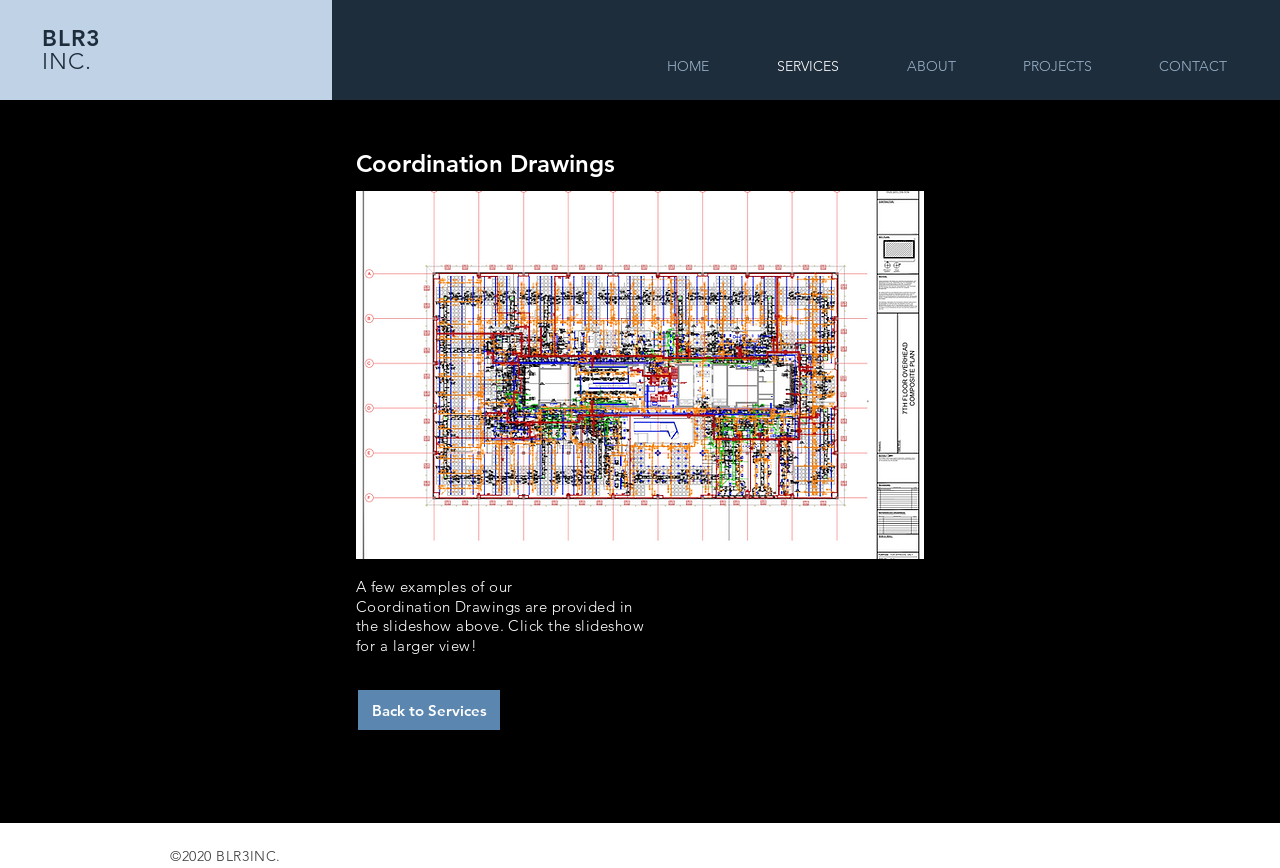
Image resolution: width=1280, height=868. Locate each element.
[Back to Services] (429, 710)
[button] (640, 375)
